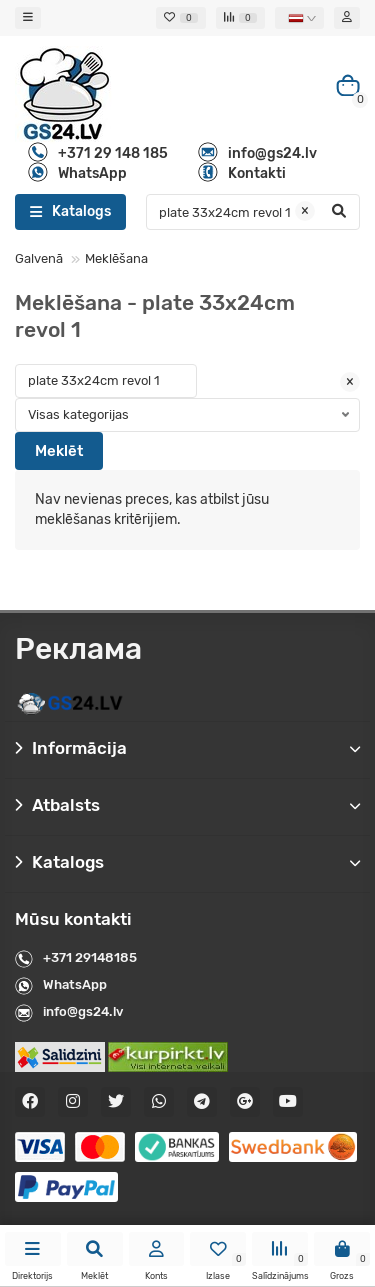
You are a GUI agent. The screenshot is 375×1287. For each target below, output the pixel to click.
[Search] (253, 212)
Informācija (187, 748)
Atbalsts (187, 805)
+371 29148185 (90, 957)
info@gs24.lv (83, 1011)
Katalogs (187, 862)
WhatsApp (75, 984)
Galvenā (39, 258)
